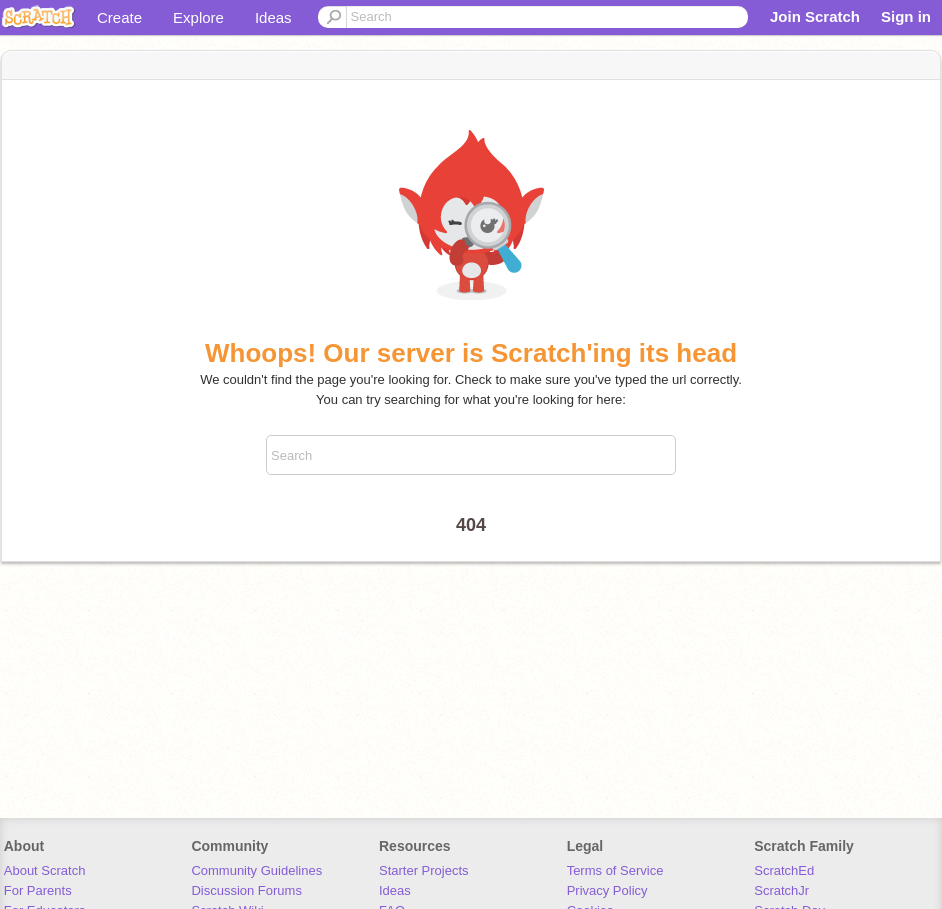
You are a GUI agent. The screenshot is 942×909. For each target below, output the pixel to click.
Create (119, 17)
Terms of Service (615, 870)
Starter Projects (424, 870)
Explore (198, 17)
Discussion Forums (246, 890)
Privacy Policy (607, 890)
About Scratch (45, 870)
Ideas (273, 17)
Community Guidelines (256, 870)
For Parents (38, 890)
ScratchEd (784, 870)
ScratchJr (781, 890)
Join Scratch (815, 16)
